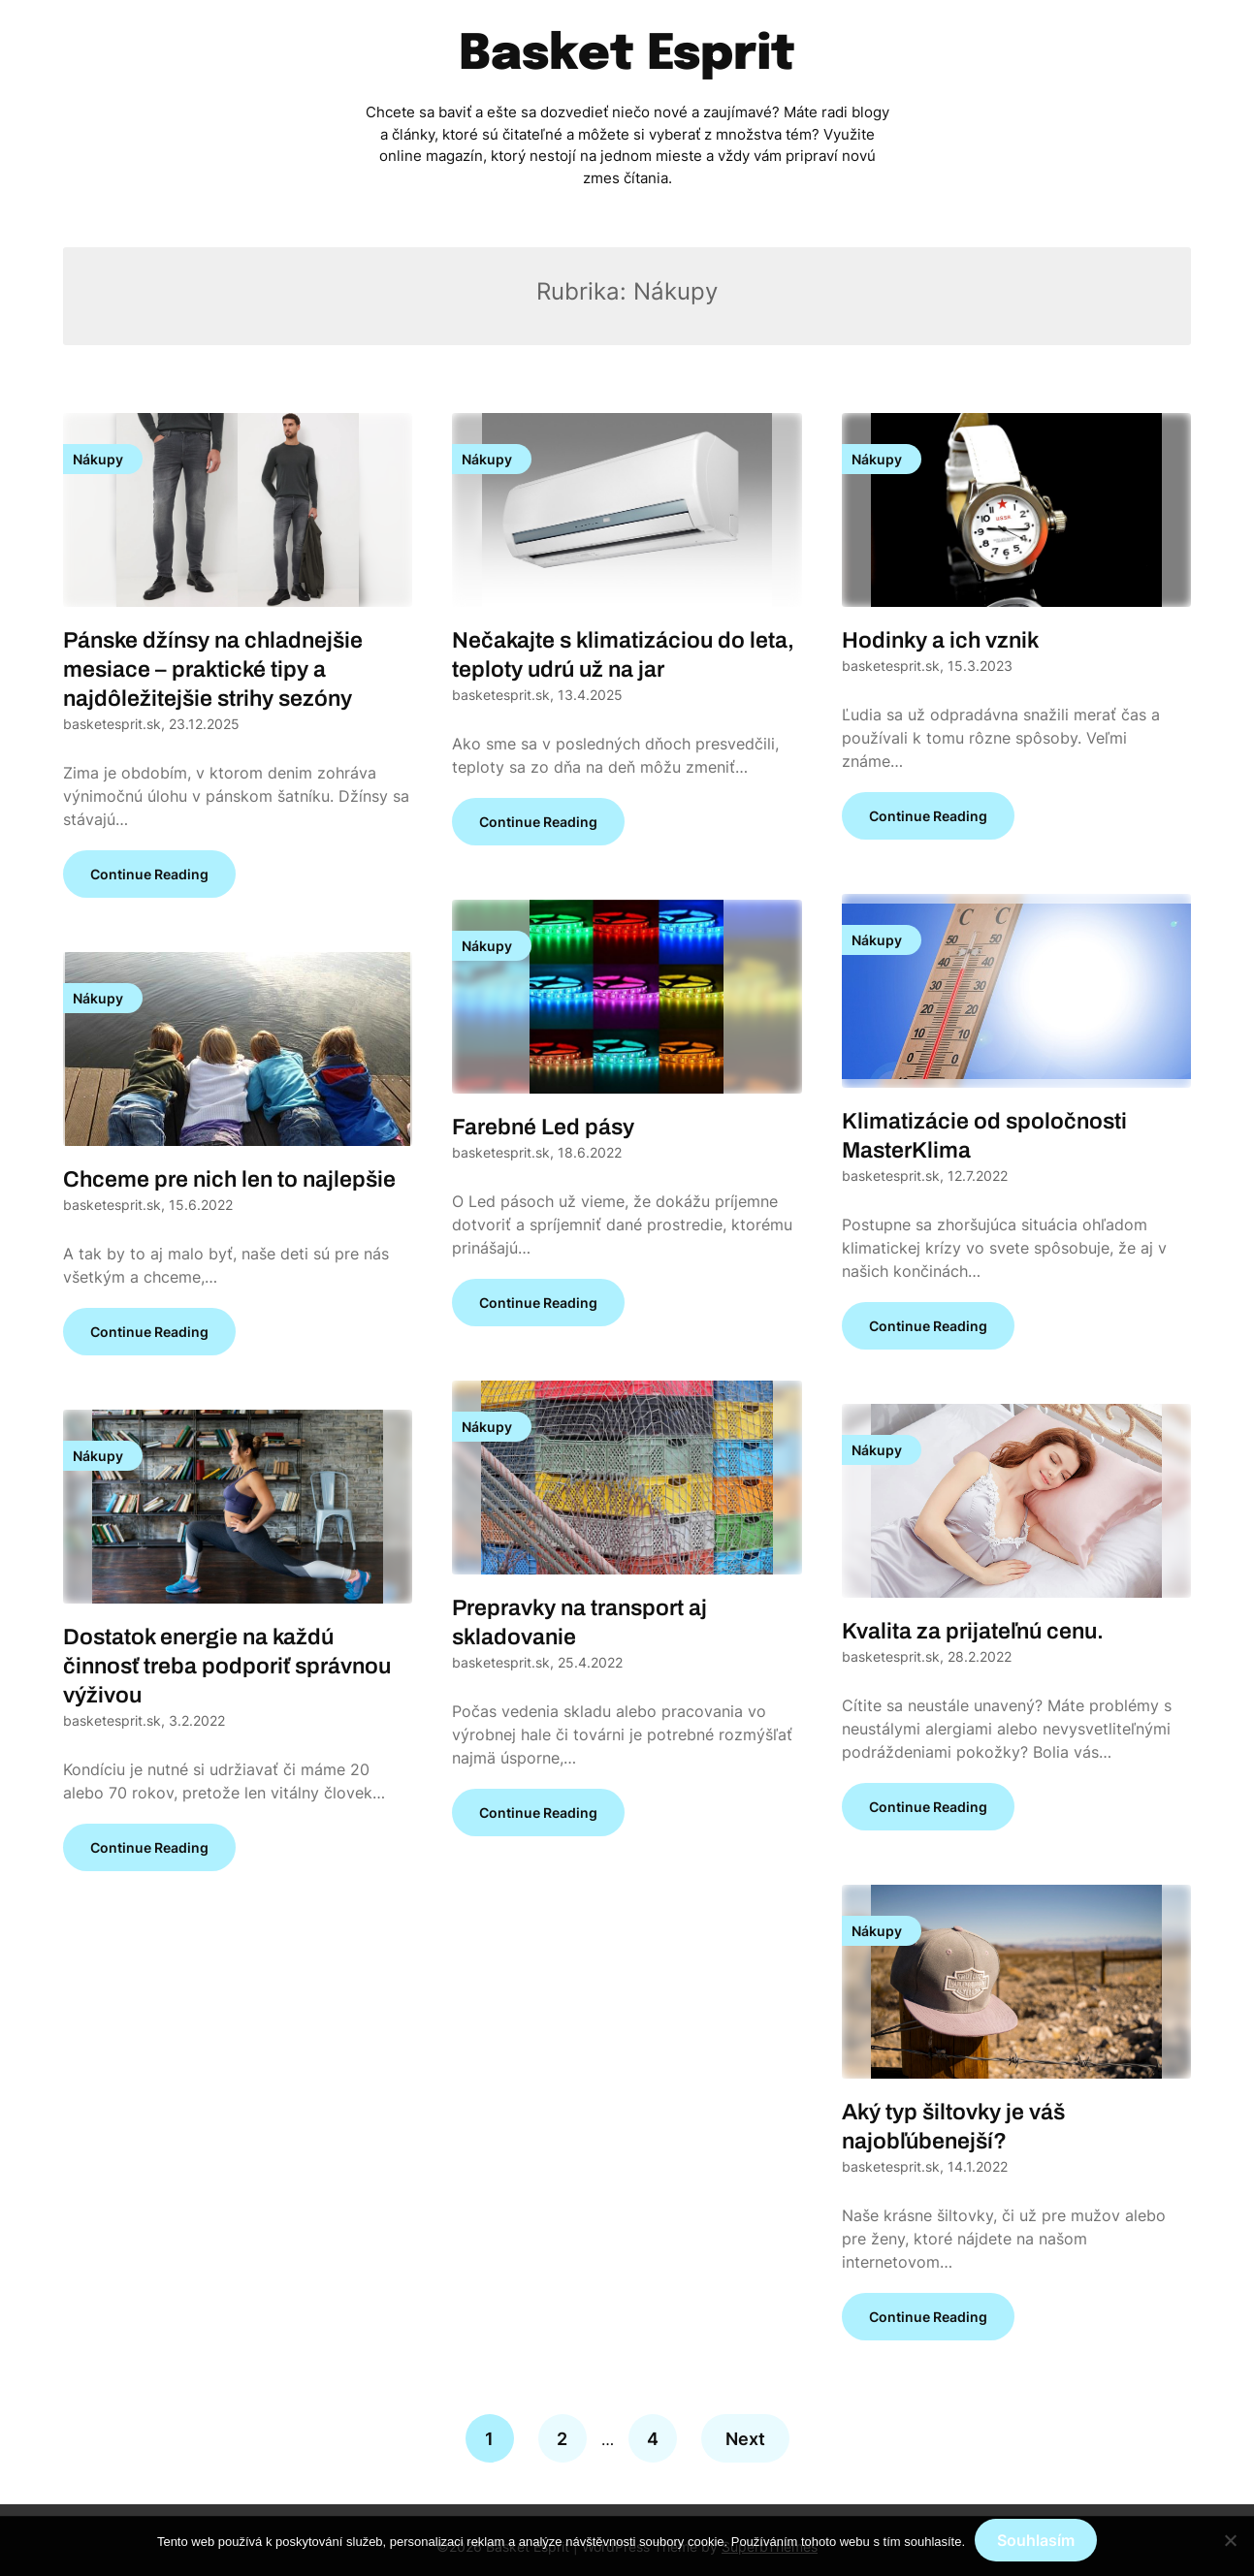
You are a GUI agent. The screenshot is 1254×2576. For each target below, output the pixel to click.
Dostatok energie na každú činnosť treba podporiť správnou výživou (227, 1666)
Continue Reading (149, 874)
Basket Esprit (627, 55)
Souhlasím (1036, 2540)
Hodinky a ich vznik (940, 640)
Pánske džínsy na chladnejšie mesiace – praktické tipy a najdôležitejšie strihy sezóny (213, 669)
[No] (1229, 2540)
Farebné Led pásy (543, 1127)
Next (745, 2439)
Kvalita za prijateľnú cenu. (973, 1631)
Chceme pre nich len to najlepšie (229, 1179)
